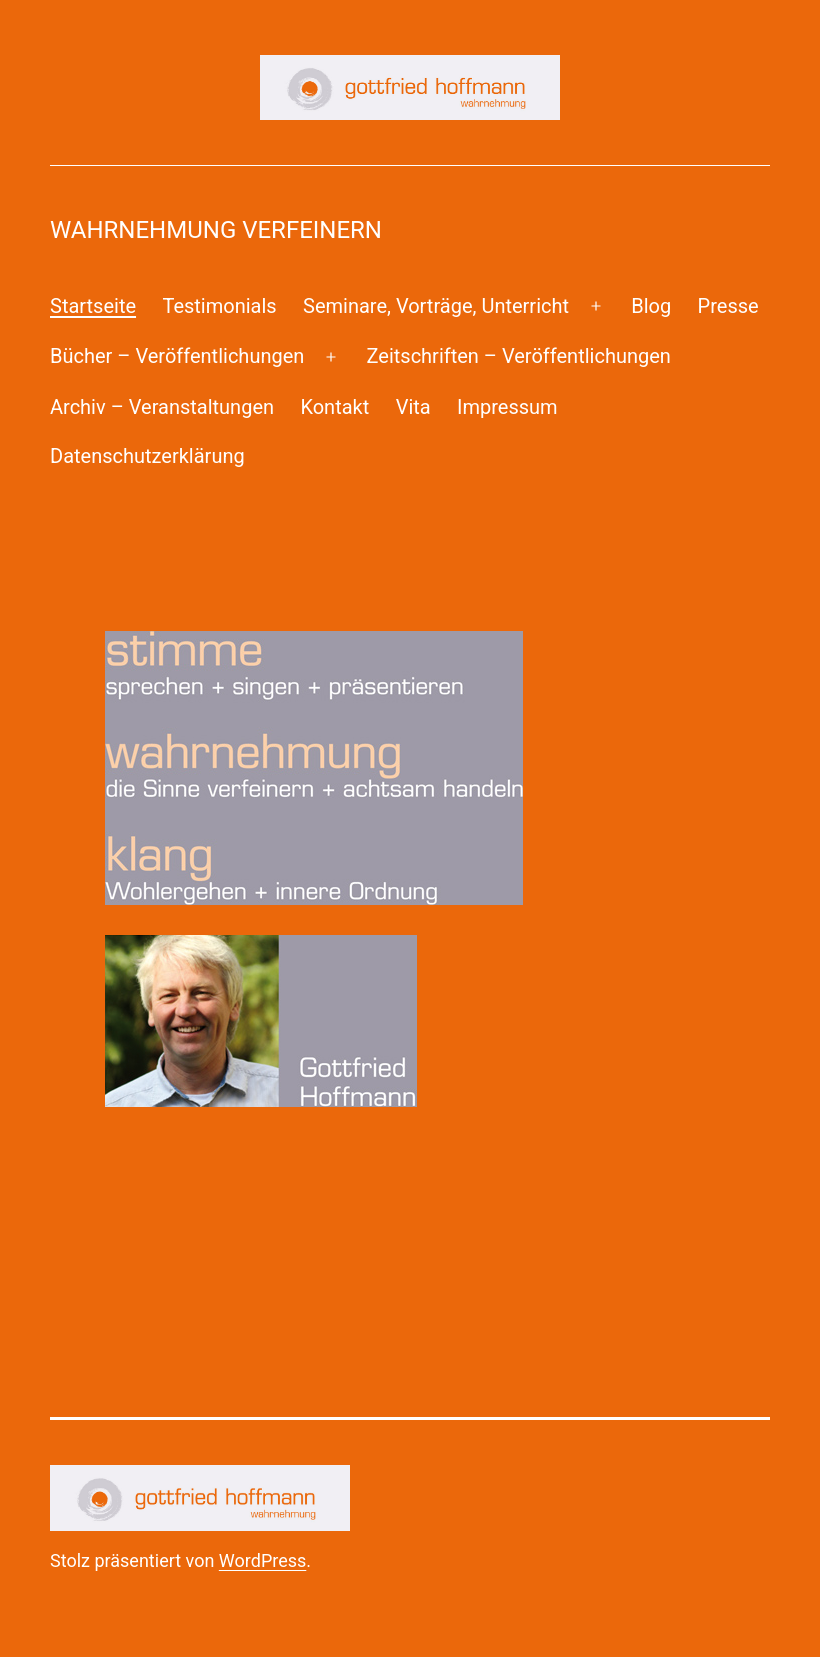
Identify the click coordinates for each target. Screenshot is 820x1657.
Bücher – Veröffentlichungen (177, 356)
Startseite (93, 306)
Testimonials (219, 306)
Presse (728, 306)
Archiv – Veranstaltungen (162, 407)
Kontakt (334, 407)
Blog (651, 306)
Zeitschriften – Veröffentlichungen (519, 356)
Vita (413, 407)
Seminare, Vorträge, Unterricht (436, 306)
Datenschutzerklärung (147, 456)
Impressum (507, 407)
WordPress (262, 1560)
